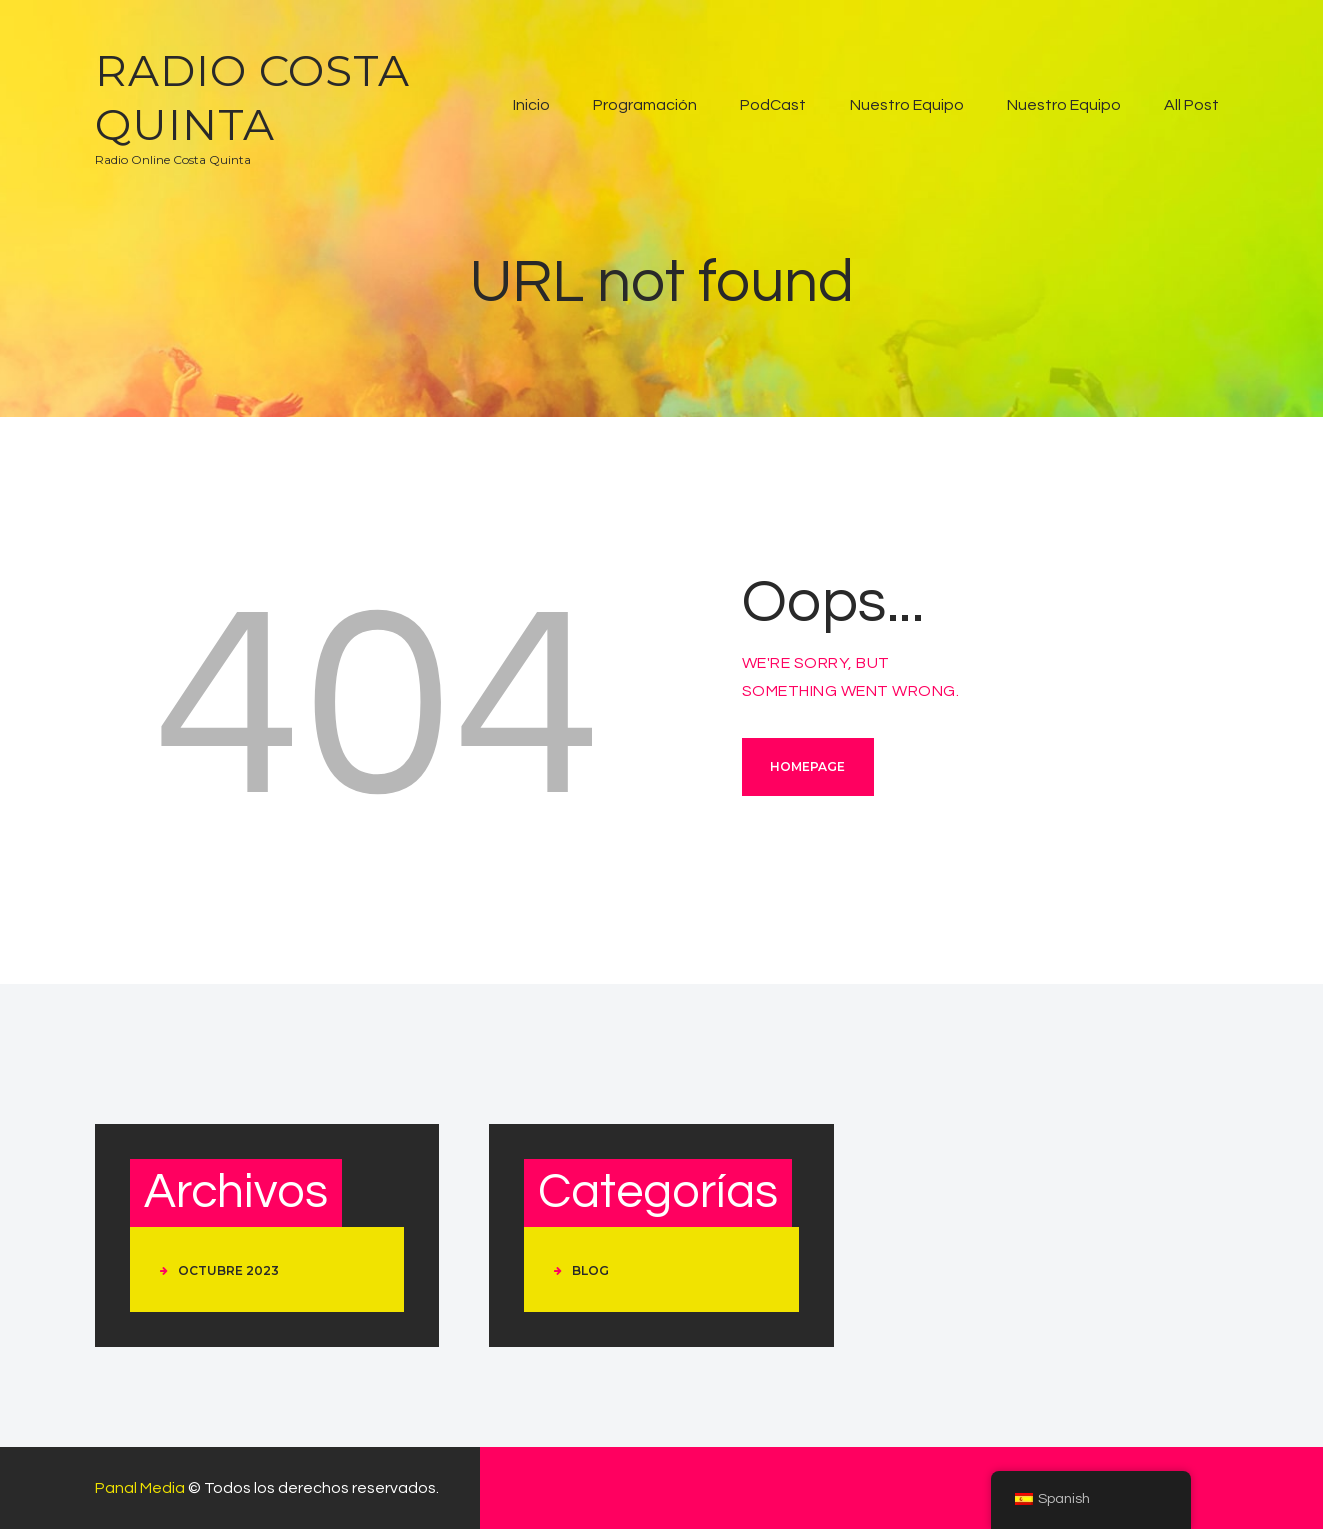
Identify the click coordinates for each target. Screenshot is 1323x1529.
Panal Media (140, 1488)
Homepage (807, 766)
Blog (590, 1270)
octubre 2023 (228, 1270)
